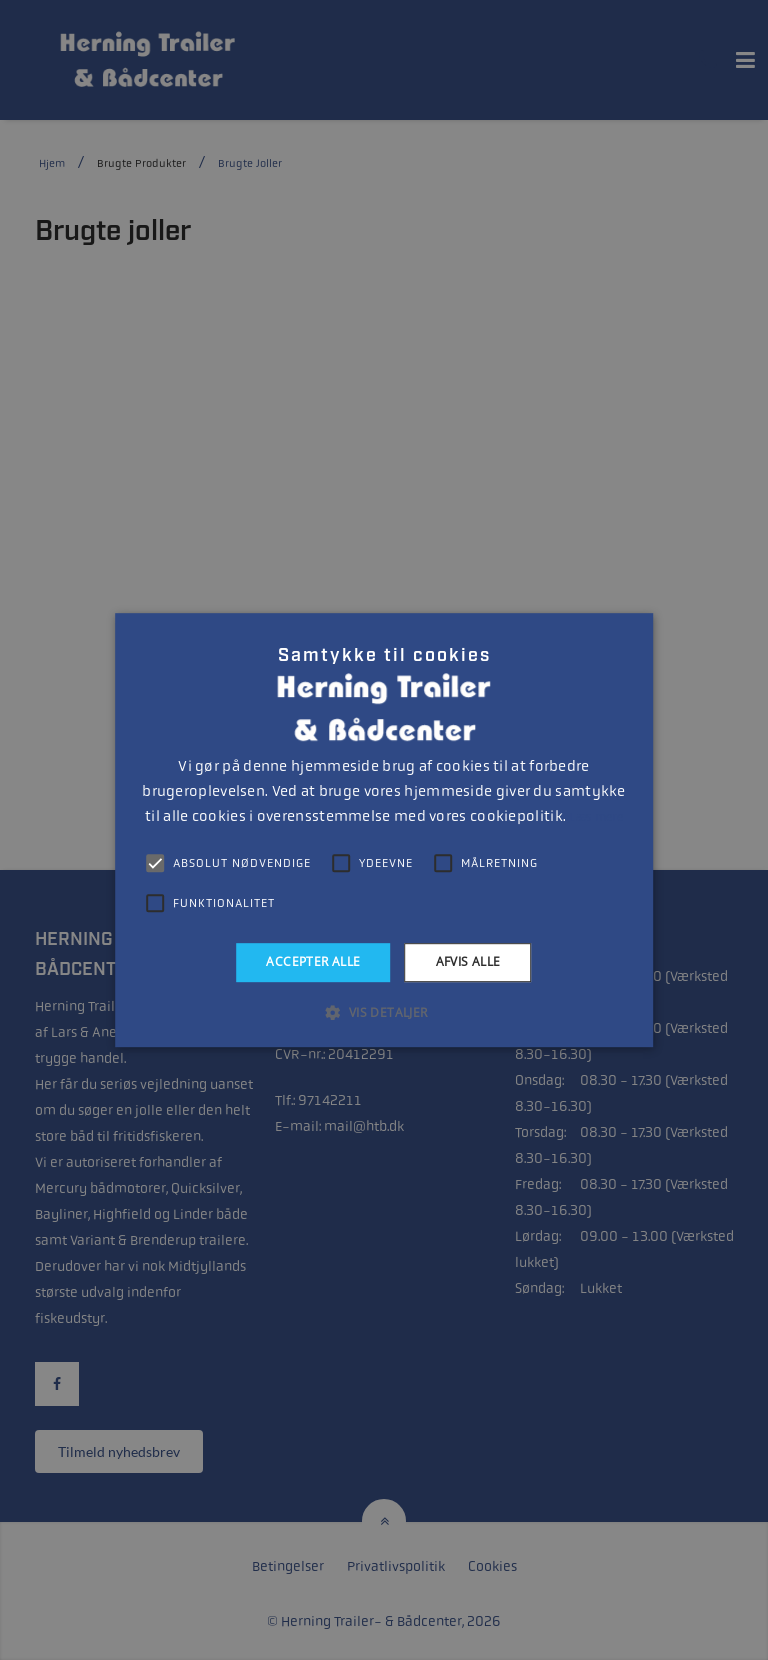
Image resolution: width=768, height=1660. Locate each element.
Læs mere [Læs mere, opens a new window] (595, 817)
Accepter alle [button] (313, 961)
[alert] (384, 830)
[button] (383, 1012)
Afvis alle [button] (468, 961)
